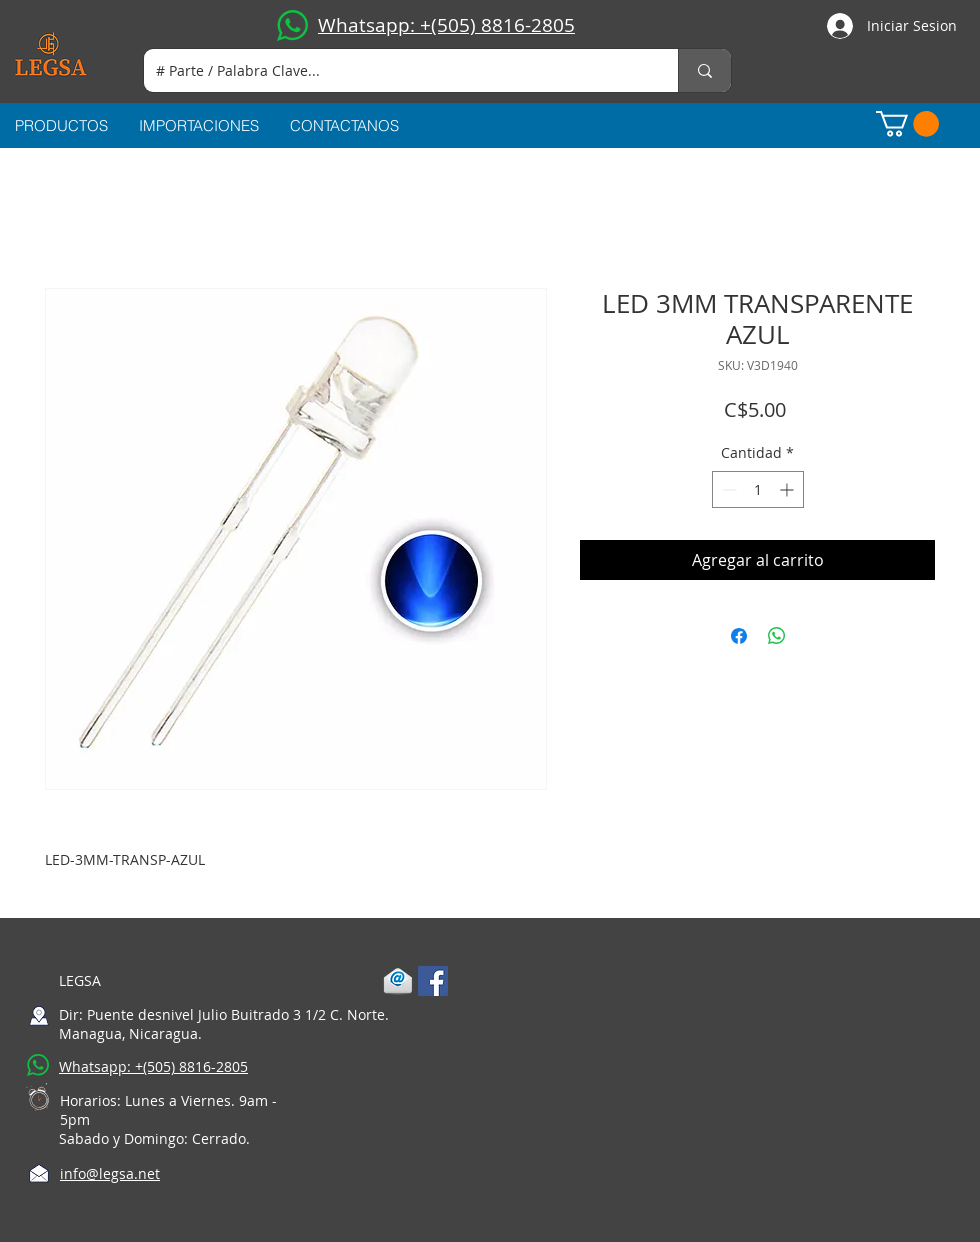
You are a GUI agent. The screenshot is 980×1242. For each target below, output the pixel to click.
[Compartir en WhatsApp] (777, 636)
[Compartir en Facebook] (739, 636)
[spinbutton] (758, 489)
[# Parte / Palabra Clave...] (396, 70)
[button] (907, 124)
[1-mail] (398, 981)
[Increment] (788, 489)
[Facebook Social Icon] (433, 981)
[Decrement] (727, 489)
